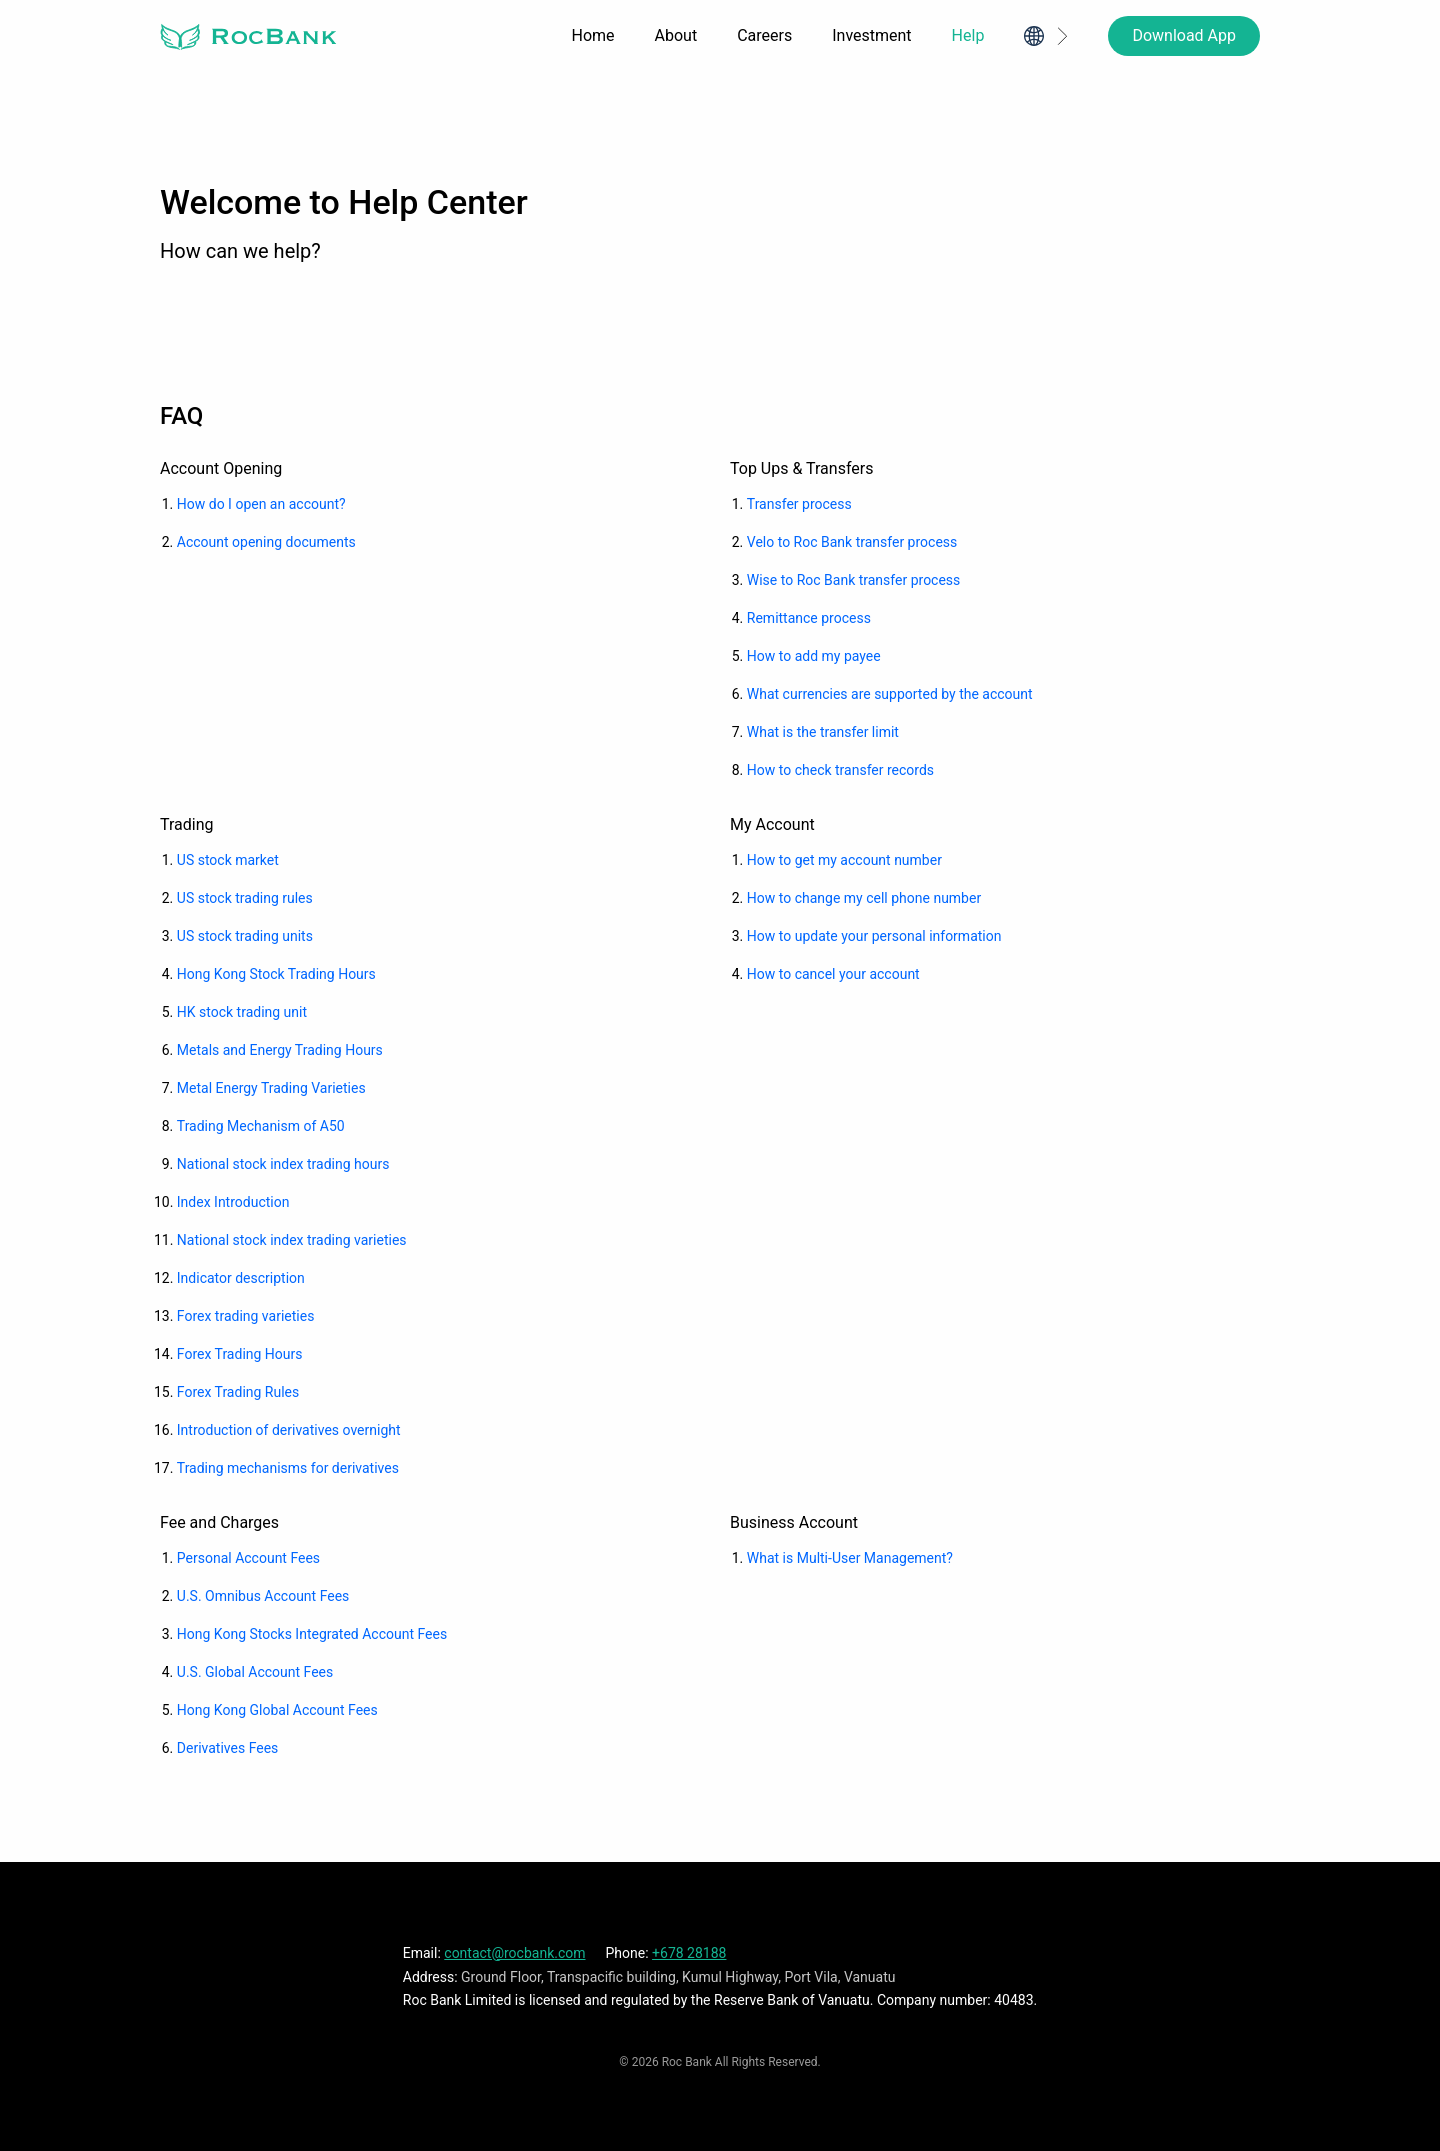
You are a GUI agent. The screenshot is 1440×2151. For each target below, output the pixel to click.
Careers (764, 35)
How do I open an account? (261, 504)
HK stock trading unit (242, 1012)
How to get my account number (844, 860)
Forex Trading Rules (238, 1392)
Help (968, 35)
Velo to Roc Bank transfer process (852, 542)
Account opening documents (266, 542)
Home (592, 35)
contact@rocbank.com (514, 1953)
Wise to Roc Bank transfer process (854, 580)
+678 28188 (689, 1953)
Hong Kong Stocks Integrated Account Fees (312, 1634)
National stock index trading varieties (292, 1240)
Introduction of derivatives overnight (289, 1430)
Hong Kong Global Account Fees (277, 1710)
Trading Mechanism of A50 (261, 1126)
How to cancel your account (833, 974)
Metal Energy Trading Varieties (271, 1088)
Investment (871, 35)
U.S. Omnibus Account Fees (263, 1596)
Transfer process (799, 504)
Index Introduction (233, 1202)
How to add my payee (814, 656)
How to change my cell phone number (864, 898)
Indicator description (241, 1278)
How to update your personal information (874, 936)
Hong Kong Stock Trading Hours (276, 974)
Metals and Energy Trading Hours (280, 1050)
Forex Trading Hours (240, 1354)
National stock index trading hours (283, 1164)
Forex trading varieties (246, 1316)
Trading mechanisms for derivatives (288, 1468)
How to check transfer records (840, 770)
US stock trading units (245, 936)
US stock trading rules (245, 898)
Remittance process (809, 618)
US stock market (228, 860)
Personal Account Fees (248, 1558)
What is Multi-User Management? (850, 1558)
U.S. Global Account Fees (255, 1672)
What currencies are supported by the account (890, 694)
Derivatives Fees (228, 1748)
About (676, 35)
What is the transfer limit (823, 732)
